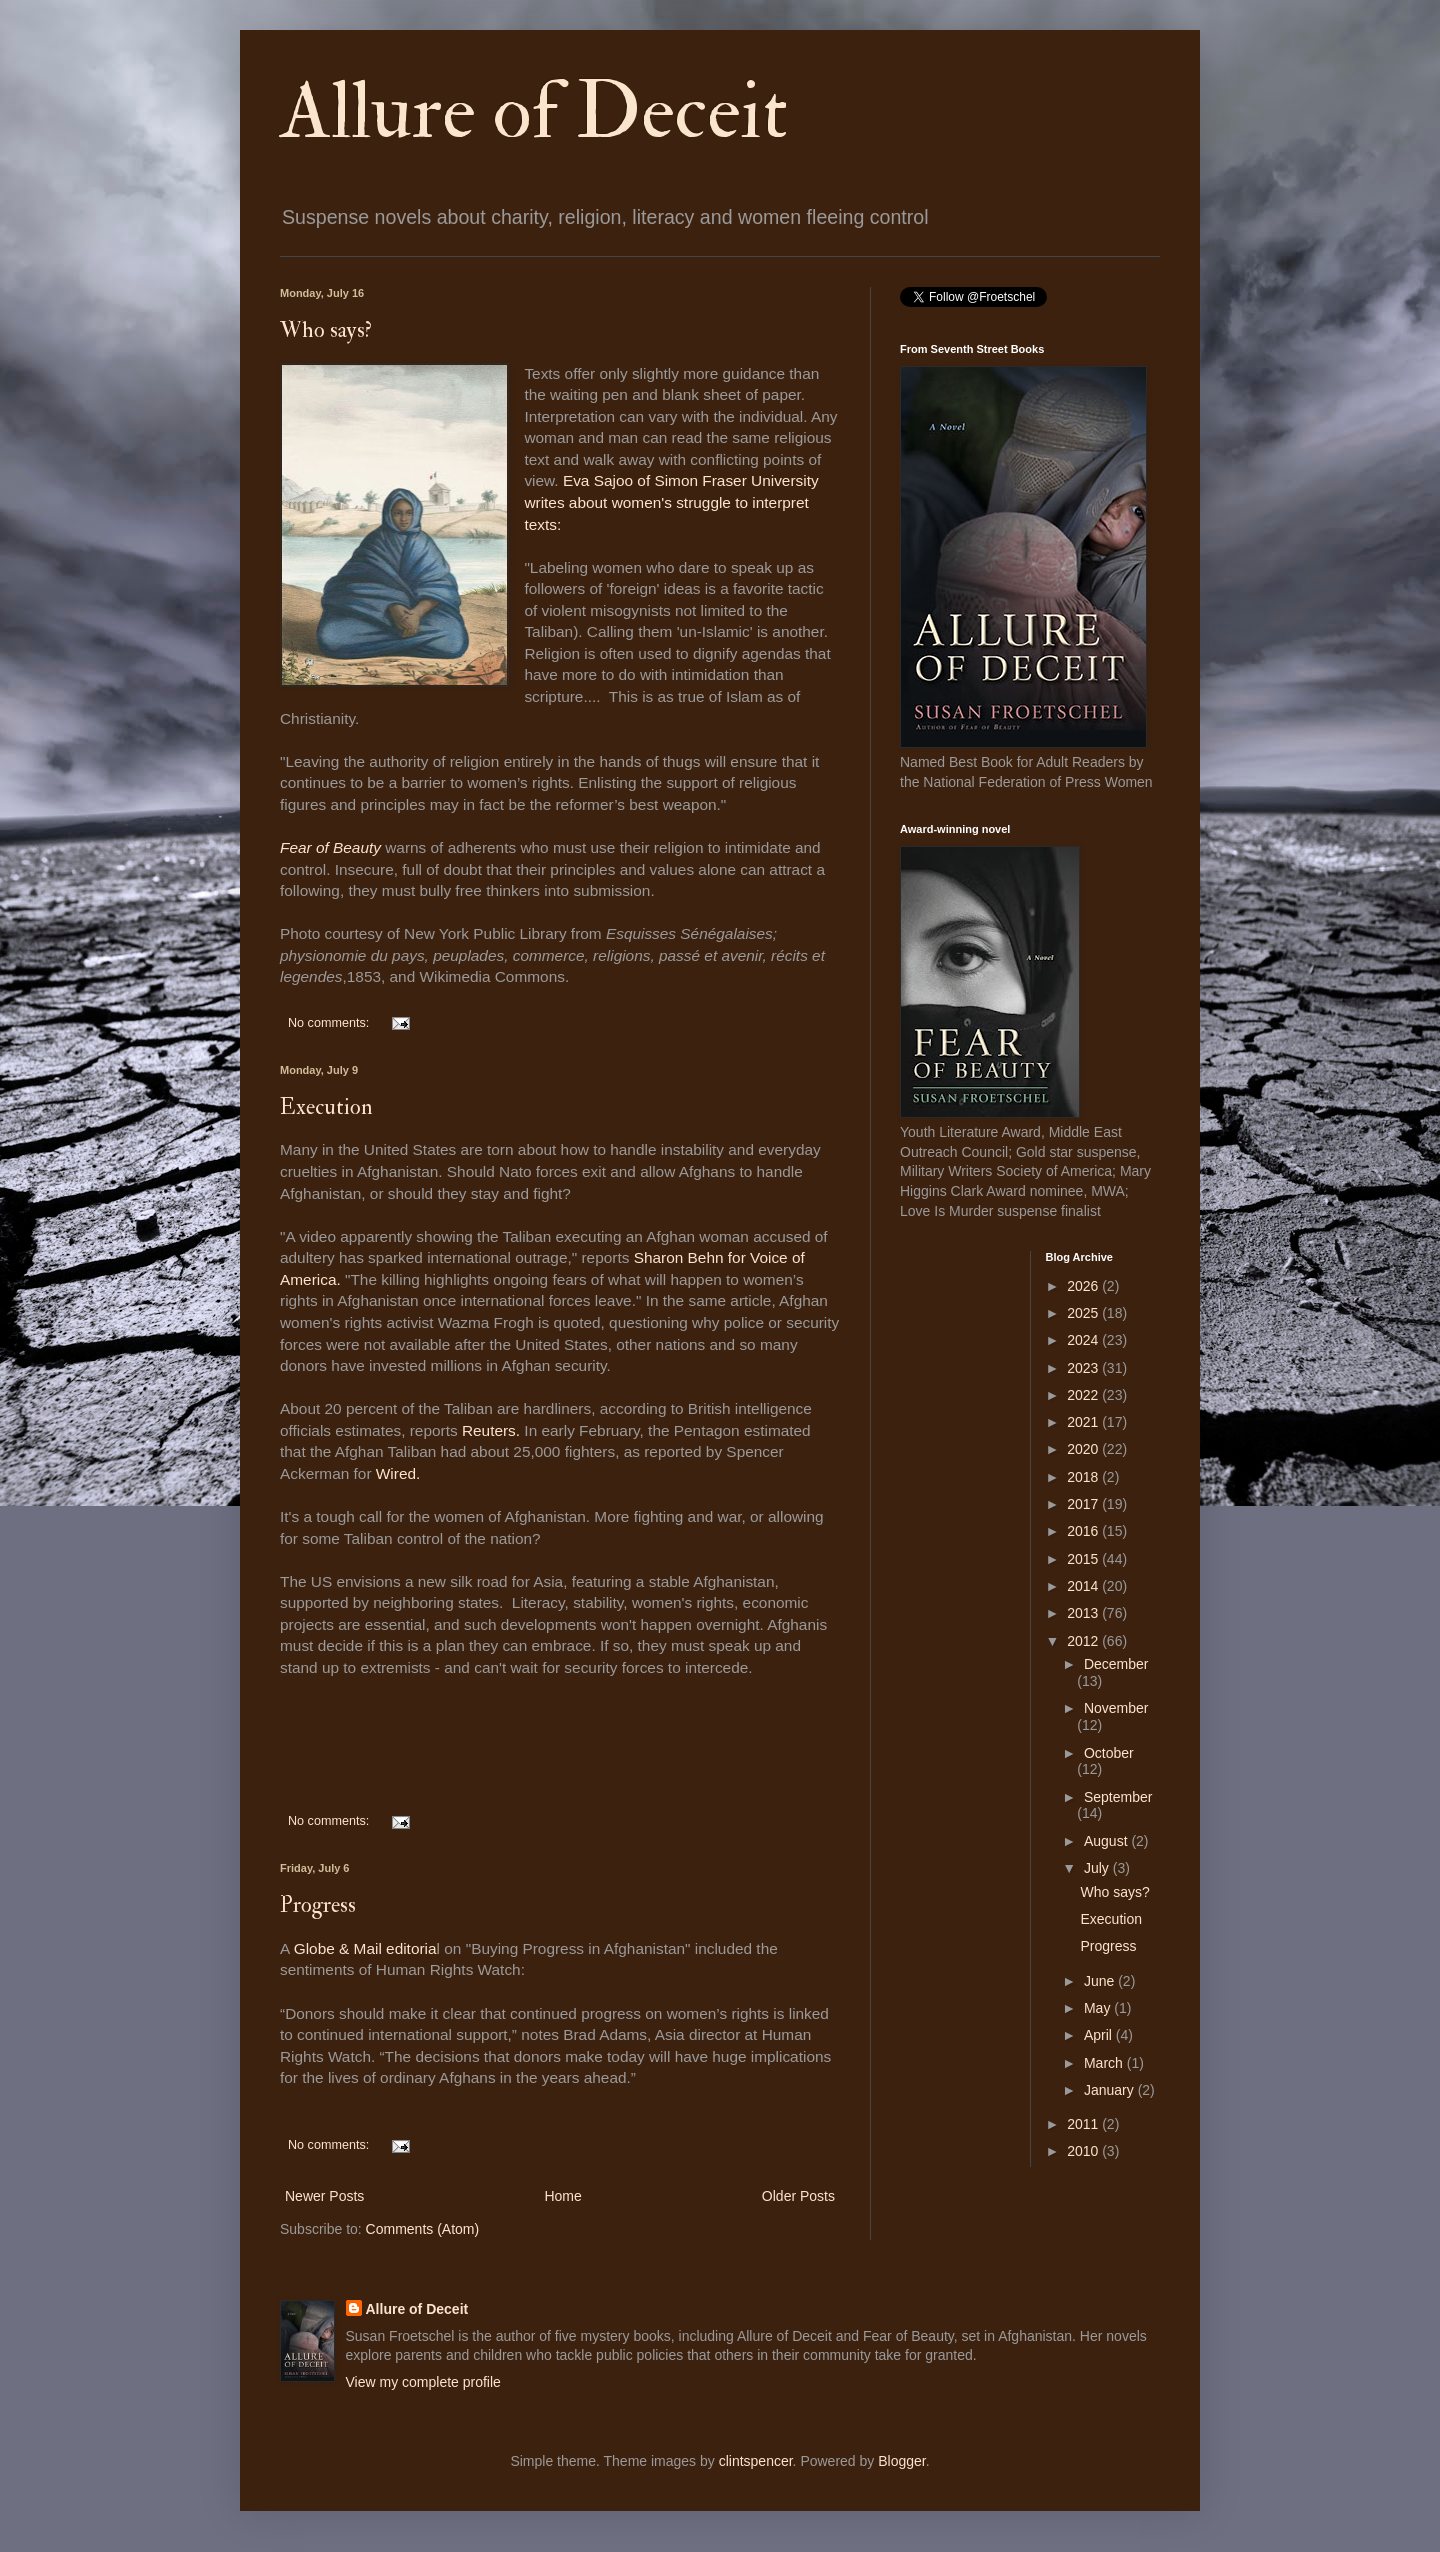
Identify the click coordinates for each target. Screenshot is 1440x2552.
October (1109, 1753)
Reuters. (491, 1430)
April (1100, 2035)
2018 (1084, 1477)
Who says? (326, 330)
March (1105, 2063)
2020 (1084, 1449)
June (1101, 1981)
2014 (1084, 1586)
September (1118, 1797)
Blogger (901, 2461)
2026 (1084, 1286)
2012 (1084, 1641)
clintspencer (756, 2461)
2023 (1084, 1368)
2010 (1084, 2151)
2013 (1084, 1613)
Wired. (396, 1473)
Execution (326, 1107)
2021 (1084, 1422)
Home (562, 2196)
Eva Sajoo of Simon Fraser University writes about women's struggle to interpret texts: (671, 502)
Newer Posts (324, 2196)
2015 (1084, 1559)
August (1107, 1841)
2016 (1084, 1531)
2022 (1084, 1395)
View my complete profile (423, 2382)
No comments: (330, 1023)
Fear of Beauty (330, 847)
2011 (1084, 2124)
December (1116, 1664)
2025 (1084, 1313)
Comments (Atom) (423, 2229)
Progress (318, 1905)
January (1111, 2090)
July (1098, 1868)
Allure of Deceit (534, 112)
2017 (1084, 1504)
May (1099, 2008)
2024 (1084, 1340)
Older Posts (798, 2196)
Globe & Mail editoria (365, 1948)
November (1116, 1708)
